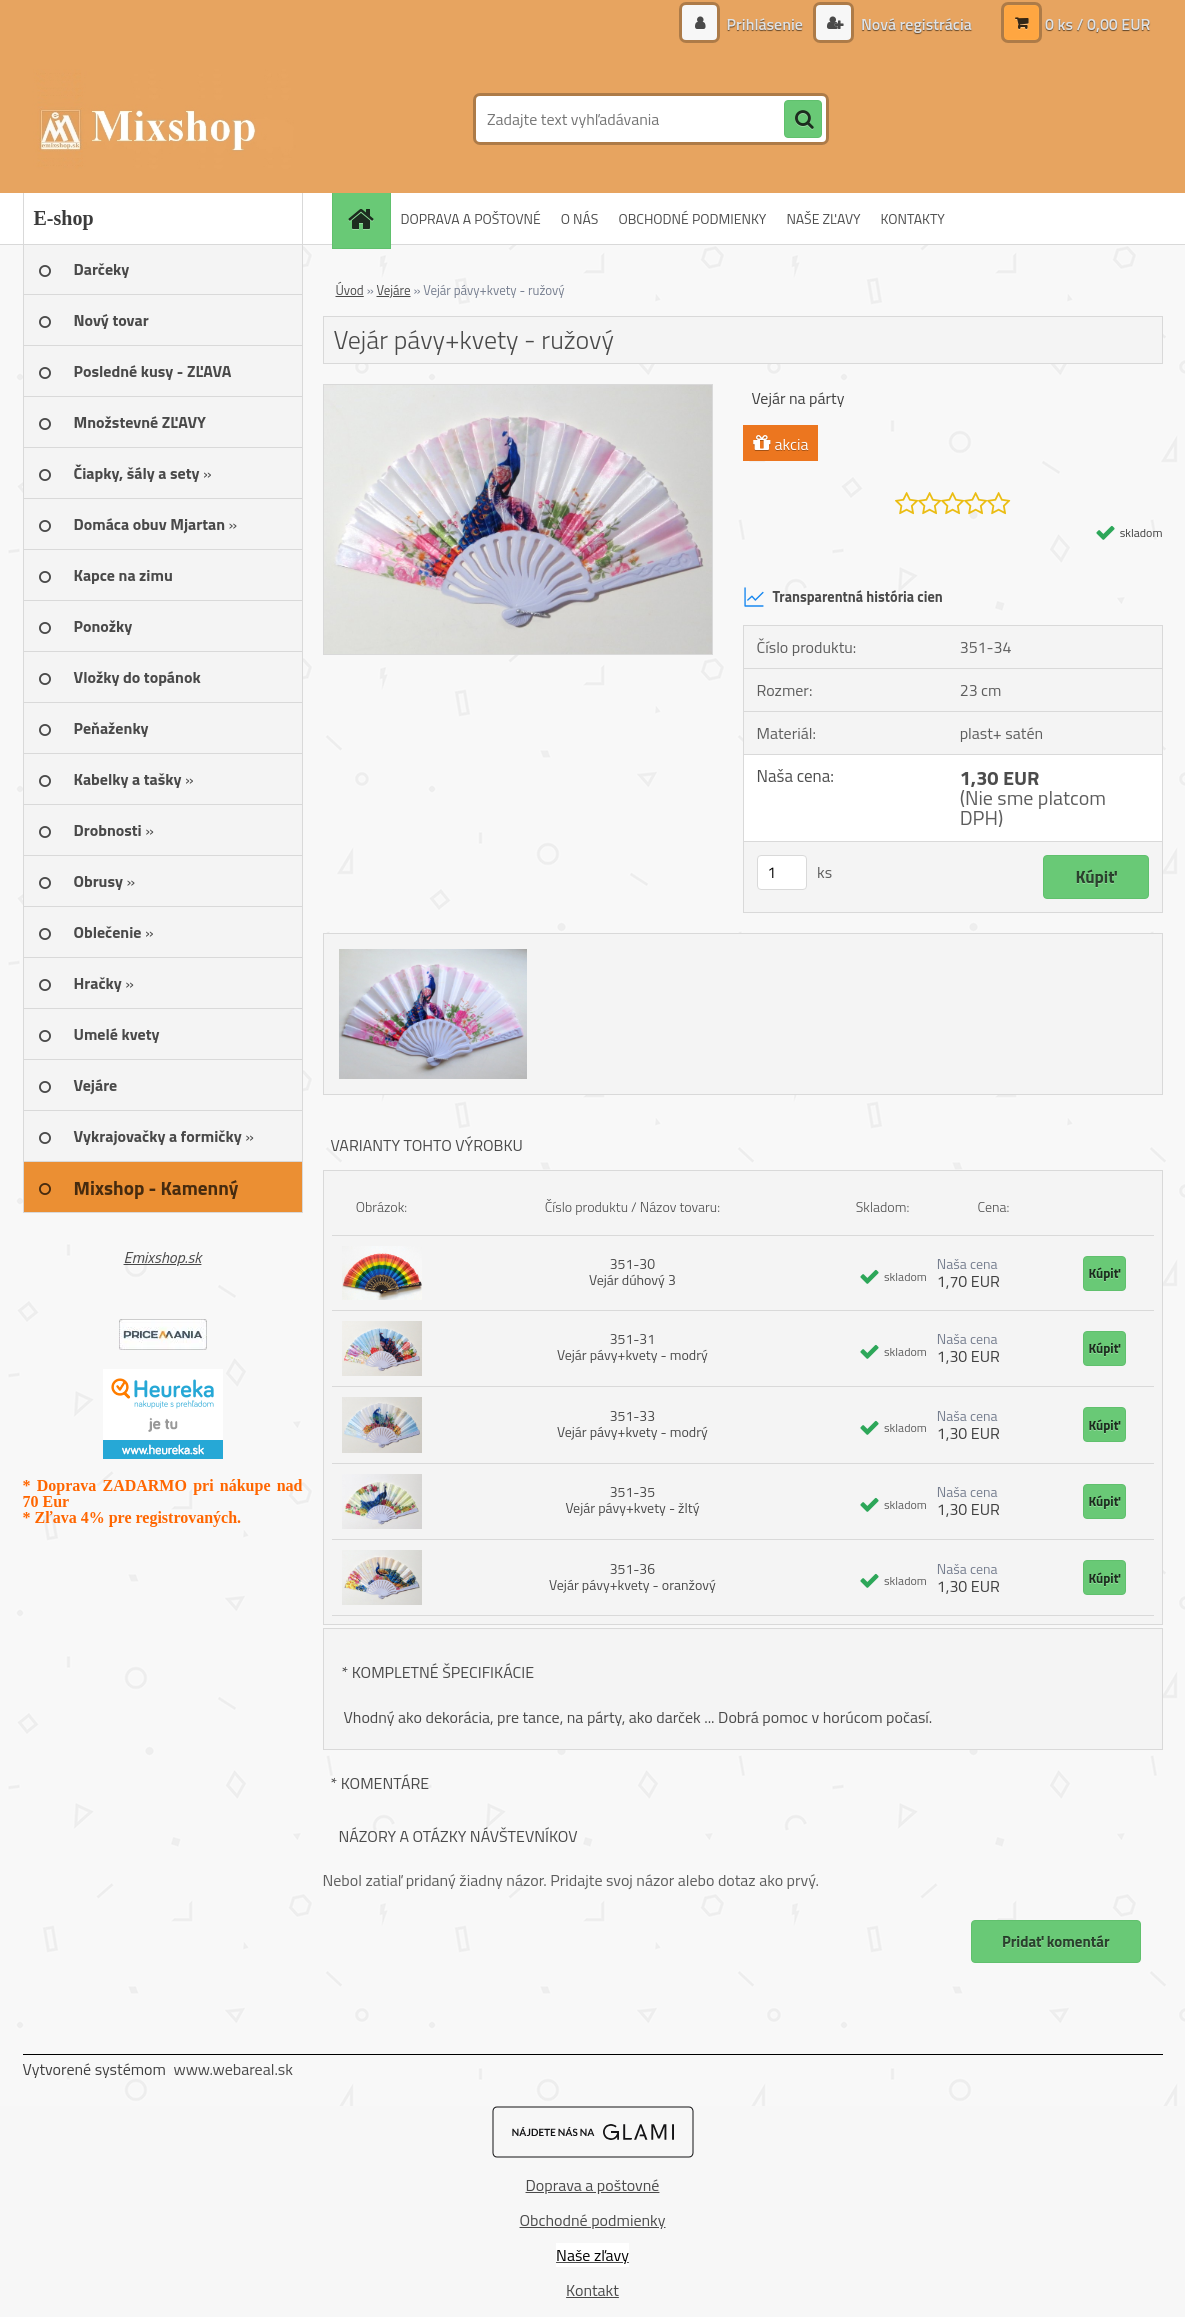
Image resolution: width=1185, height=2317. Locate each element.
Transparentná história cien (843, 597)
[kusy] (782, 872)
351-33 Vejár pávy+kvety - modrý (632, 1423)
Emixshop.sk (163, 1257)
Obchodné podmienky (593, 2220)
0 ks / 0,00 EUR (1098, 24)
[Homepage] (368, 218)
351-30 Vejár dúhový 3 (632, 1271)
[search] (803, 120)
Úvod (350, 290)
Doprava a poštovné (593, 2185)
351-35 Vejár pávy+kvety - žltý (632, 1499)
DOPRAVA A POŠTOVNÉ (471, 218)
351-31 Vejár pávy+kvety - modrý (632, 1346)
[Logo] (160, 119)
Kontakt (592, 2290)
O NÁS (580, 218)
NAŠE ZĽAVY (823, 218)
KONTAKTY (913, 218)
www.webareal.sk (233, 2069)
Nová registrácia (914, 24)
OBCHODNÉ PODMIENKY (692, 218)
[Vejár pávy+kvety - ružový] (518, 393)
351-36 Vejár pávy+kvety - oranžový (632, 1576)
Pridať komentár (1056, 1941)
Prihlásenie (764, 24)
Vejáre (394, 290)
